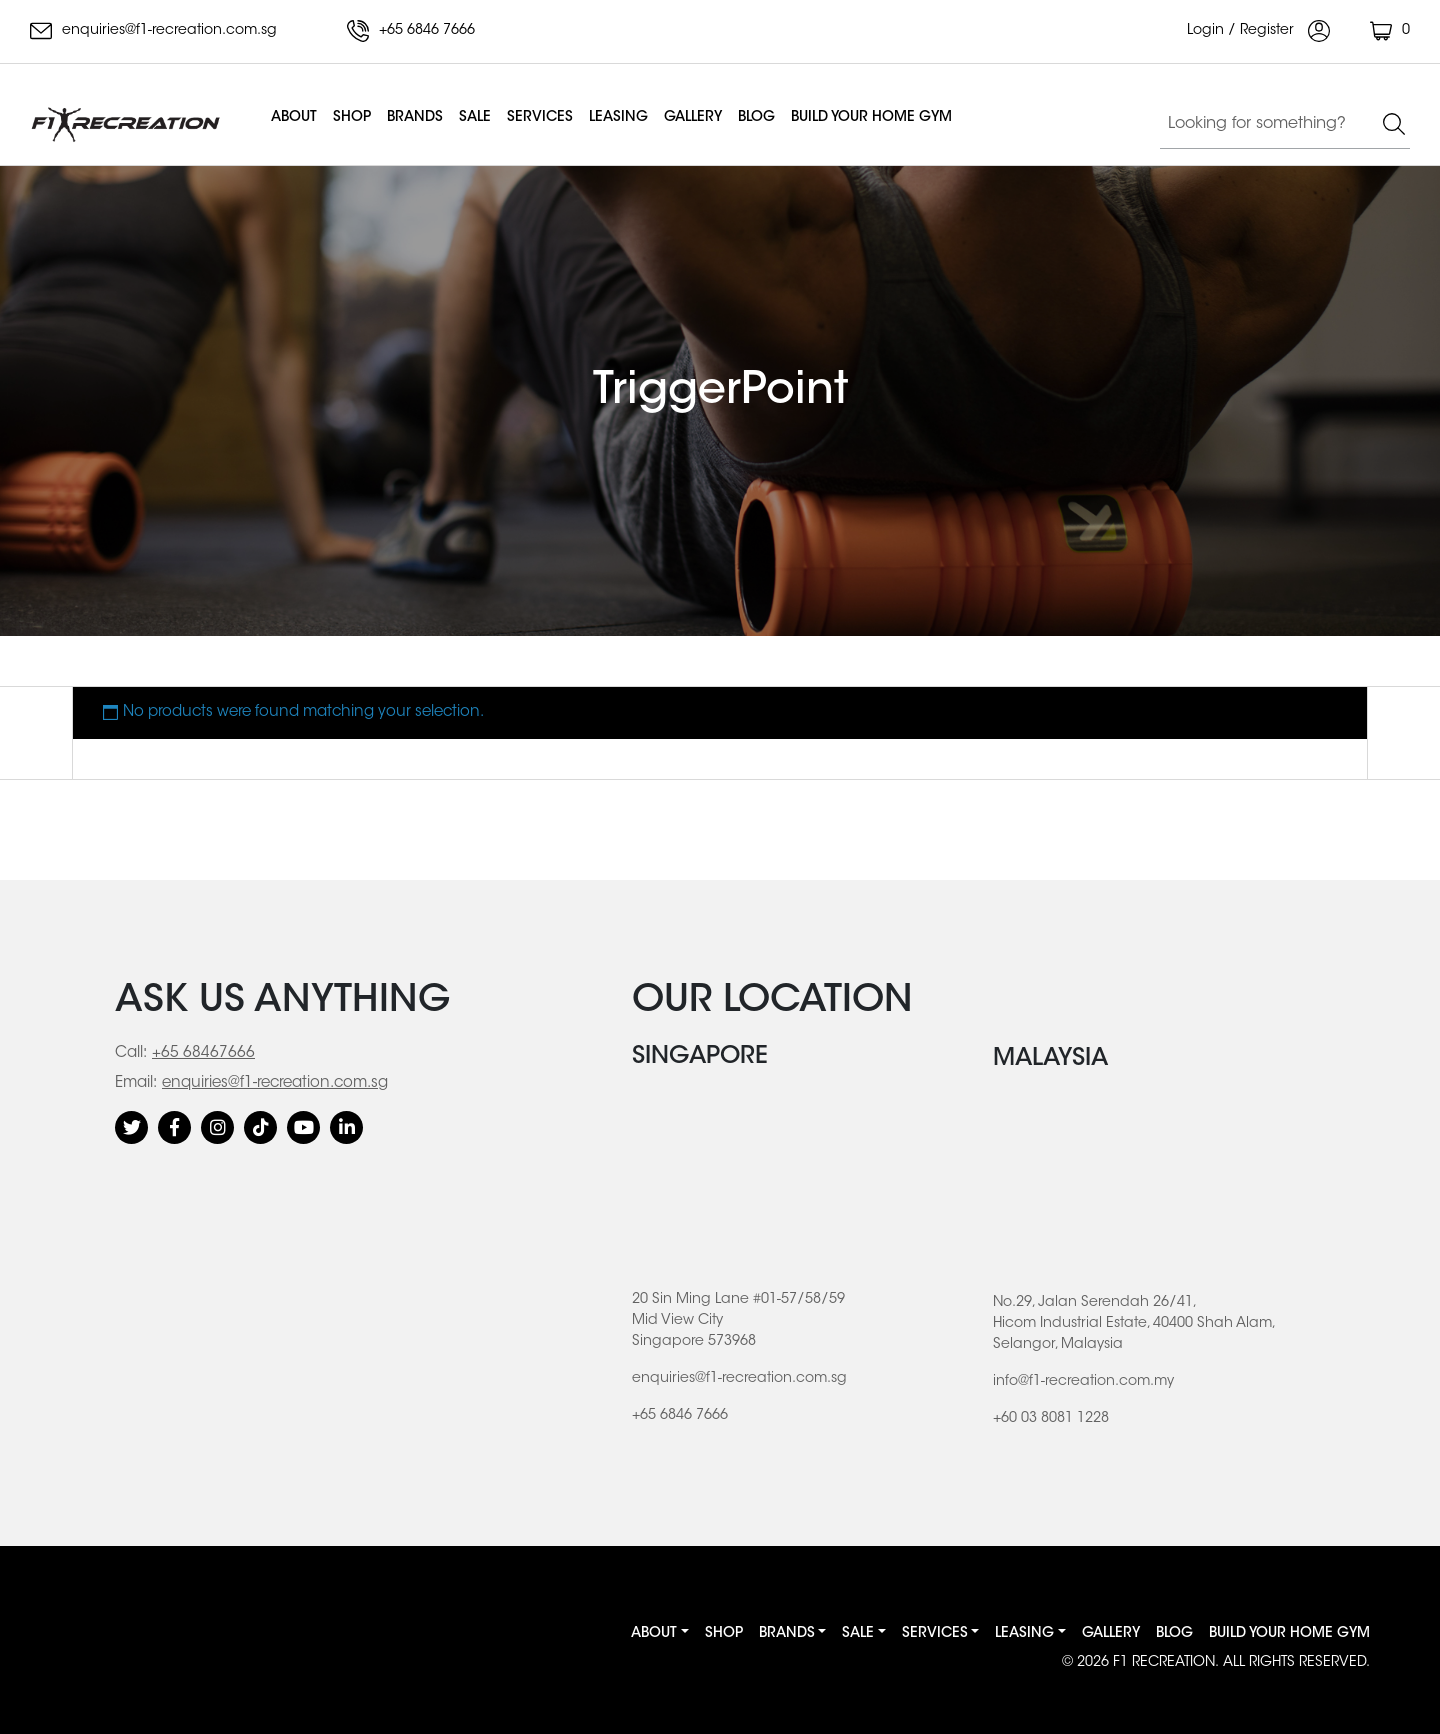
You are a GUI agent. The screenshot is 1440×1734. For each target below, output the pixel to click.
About (294, 118)
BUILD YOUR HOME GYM (871, 118)
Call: (131, 1053)
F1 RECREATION (1164, 1663)
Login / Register (1258, 31)
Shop (352, 118)
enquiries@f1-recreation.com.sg (153, 31)
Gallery (693, 118)
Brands (415, 118)
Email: (136, 1083)
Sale (475, 118)
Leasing (618, 118)
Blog (756, 118)
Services (540, 118)
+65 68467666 (203, 1053)
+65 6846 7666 (411, 31)
